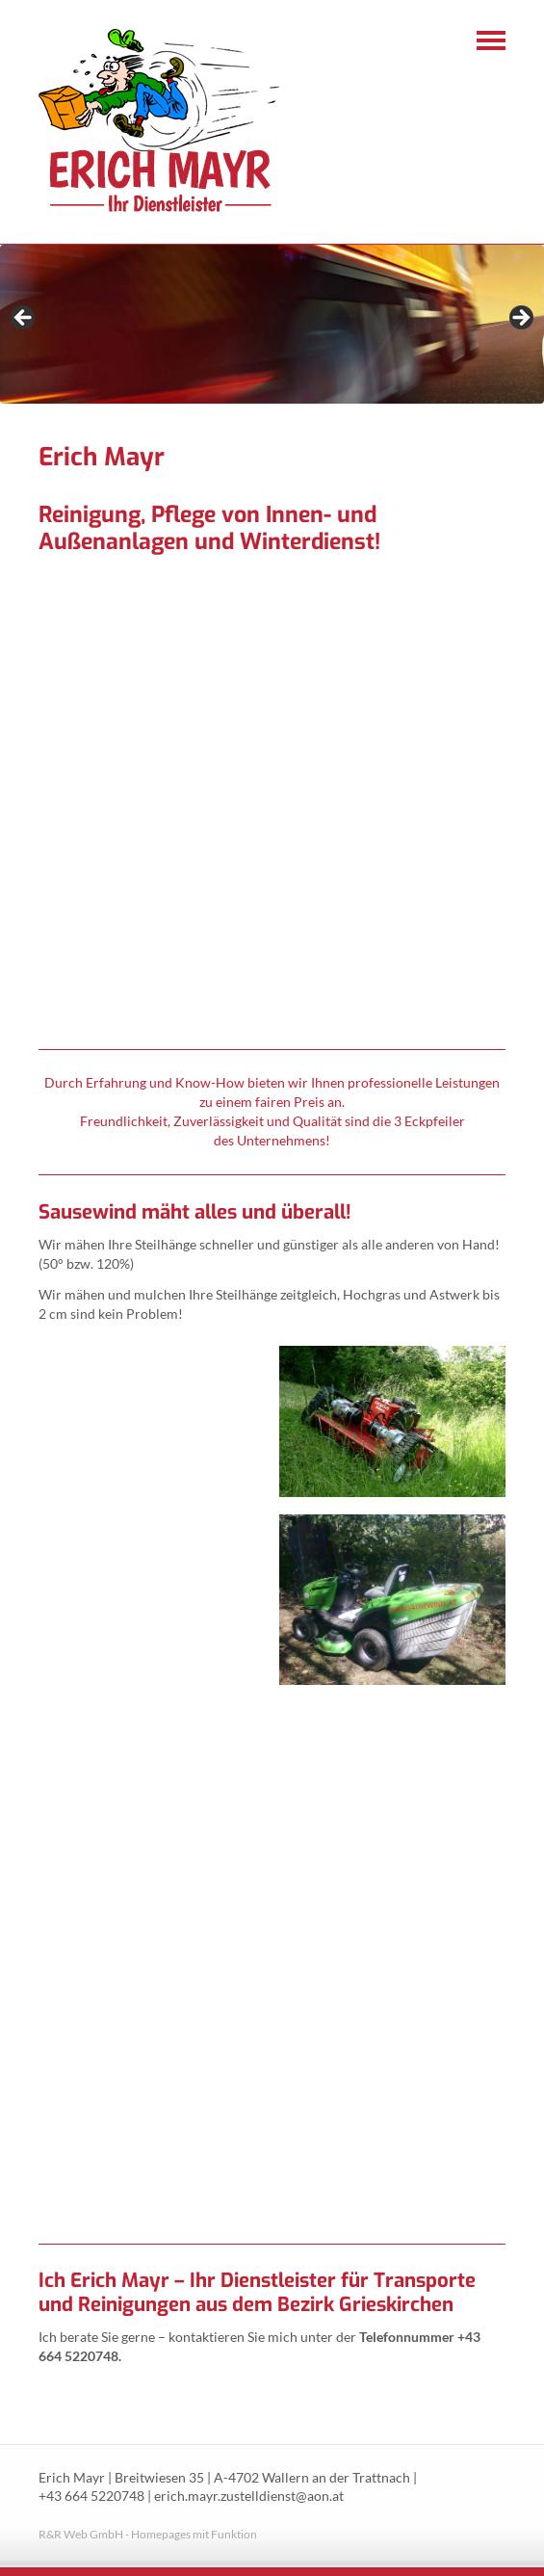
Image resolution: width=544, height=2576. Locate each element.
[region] (272, 324)
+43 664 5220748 (91, 2496)
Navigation (491, 40)
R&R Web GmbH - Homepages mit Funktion (148, 2534)
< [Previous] (24, 318)
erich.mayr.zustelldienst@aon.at (249, 2496)
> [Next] (519, 318)
